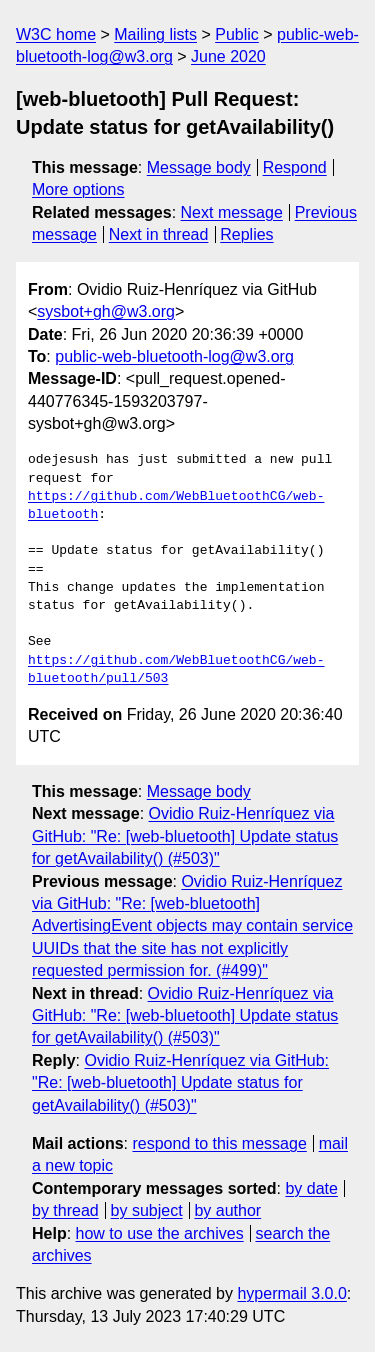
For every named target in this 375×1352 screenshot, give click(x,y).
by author (227, 1210)
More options (78, 189)
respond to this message (219, 1143)
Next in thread (159, 234)
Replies (246, 234)
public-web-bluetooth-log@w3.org (174, 356)
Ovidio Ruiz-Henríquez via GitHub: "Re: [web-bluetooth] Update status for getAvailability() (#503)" (185, 836)
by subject (147, 1210)
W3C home (56, 34)
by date (311, 1188)
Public (237, 34)
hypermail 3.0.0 (291, 1293)
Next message (232, 212)
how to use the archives (160, 1233)
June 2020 (228, 56)
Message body (199, 167)
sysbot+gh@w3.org (106, 311)
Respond (295, 167)
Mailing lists (155, 34)
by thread (65, 1210)
